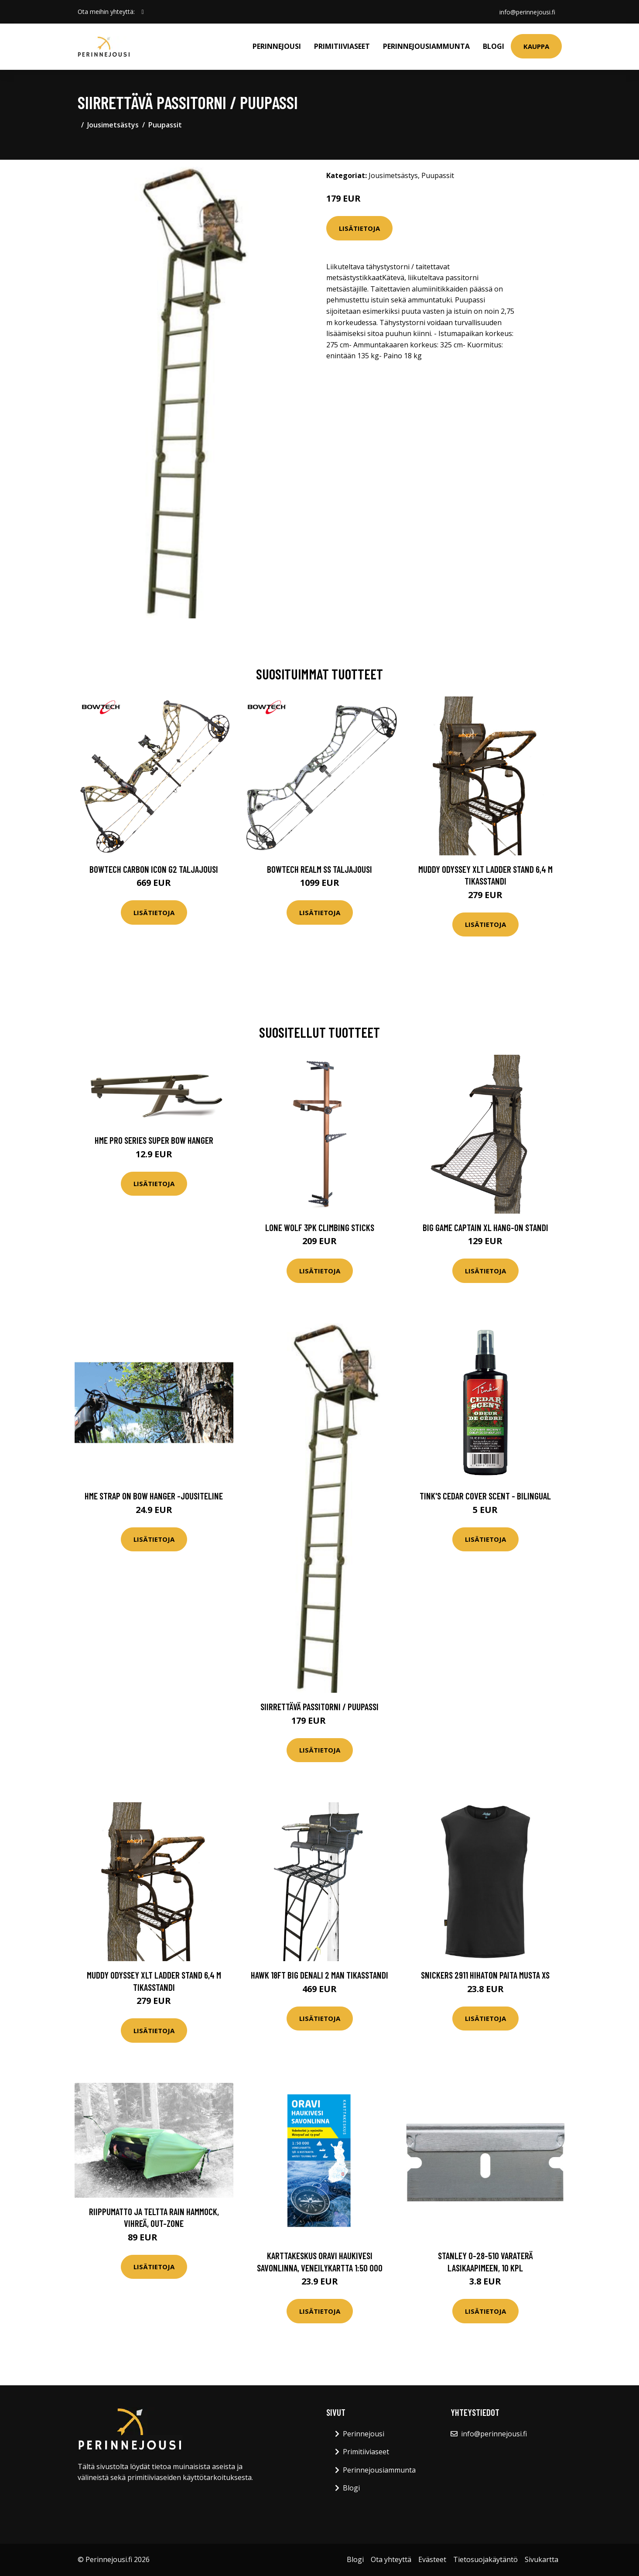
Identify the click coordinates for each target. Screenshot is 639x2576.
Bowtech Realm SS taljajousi (319, 869)
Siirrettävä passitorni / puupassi (319, 1706)
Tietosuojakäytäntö (485, 2559)
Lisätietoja (359, 228)
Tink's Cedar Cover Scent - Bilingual (485, 1495)
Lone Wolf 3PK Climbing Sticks (319, 1227)
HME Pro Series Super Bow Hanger (154, 1140)
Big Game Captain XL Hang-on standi (485, 1227)
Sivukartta (541, 2559)
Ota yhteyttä (391, 2559)
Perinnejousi (277, 46)
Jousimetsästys (113, 125)
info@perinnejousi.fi (527, 11)
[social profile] (142, 11)
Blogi (493, 46)
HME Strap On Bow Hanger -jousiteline (154, 1495)
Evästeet (432, 2559)
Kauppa (536, 46)
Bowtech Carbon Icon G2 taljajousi (153, 869)
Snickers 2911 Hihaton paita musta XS (485, 1974)
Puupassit (165, 125)
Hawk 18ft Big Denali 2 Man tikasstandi (319, 1974)
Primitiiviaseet (342, 46)
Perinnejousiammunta (426, 46)
